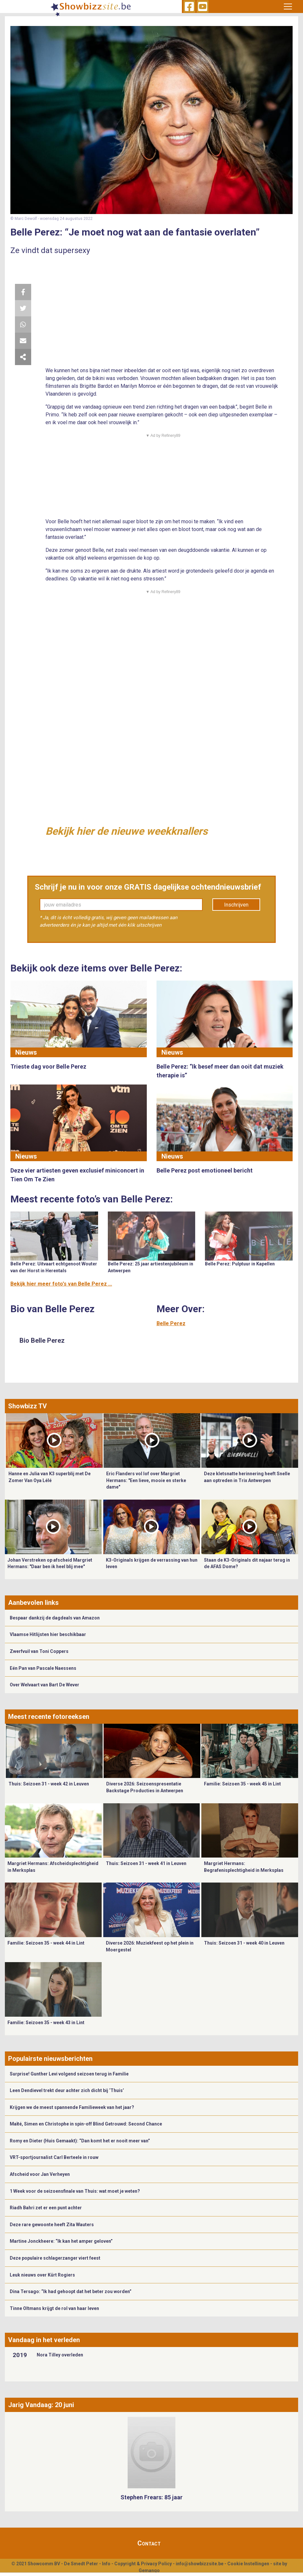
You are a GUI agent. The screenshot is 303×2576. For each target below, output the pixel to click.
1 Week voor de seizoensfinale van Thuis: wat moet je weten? (75, 2191)
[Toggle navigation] (288, 6)
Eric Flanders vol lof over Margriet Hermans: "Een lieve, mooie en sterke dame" (146, 1480)
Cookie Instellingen (248, 2563)
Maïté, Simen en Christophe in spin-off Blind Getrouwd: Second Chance (86, 2123)
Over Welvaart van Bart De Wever (44, 1684)
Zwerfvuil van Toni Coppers (39, 1651)
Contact (149, 2543)
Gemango (149, 2570)
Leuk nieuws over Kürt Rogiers (42, 2275)
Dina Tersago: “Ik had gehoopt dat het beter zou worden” (71, 2291)
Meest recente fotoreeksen (48, 1716)
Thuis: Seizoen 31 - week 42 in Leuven (48, 1783)
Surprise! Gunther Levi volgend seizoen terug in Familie (69, 2073)
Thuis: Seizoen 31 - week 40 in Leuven (244, 1943)
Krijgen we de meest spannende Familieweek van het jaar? (72, 2107)
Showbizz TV (27, 1406)
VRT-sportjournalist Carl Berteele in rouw (54, 2157)
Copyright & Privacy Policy (143, 2563)
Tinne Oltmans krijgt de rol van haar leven (54, 2308)
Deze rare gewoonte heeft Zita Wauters (52, 2224)
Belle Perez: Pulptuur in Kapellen (240, 1263)
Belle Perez (171, 1323)
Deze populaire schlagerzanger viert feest (55, 2258)
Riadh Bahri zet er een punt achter (46, 2207)
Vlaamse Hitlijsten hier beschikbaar (48, 1634)
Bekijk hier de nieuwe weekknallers (126, 831)
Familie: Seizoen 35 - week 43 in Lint (45, 2022)
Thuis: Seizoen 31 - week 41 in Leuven (146, 1863)
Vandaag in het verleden (44, 2340)
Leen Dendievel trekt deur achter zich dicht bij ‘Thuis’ (67, 2090)
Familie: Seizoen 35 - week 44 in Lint (45, 1943)
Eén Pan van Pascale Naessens (43, 1668)
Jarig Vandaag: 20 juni (41, 2405)
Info (106, 2563)
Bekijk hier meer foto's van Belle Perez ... (61, 1284)
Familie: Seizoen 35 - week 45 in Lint (242, 1783)
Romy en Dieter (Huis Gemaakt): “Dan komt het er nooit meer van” (80, 2140)
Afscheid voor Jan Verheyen (40, 2174)
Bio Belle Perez (42, 1340)
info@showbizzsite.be (199, 2563)
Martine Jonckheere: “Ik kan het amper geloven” (61, 2241)
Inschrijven (236, 905)
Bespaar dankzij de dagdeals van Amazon (55, 1617)
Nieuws (26, 1052)
